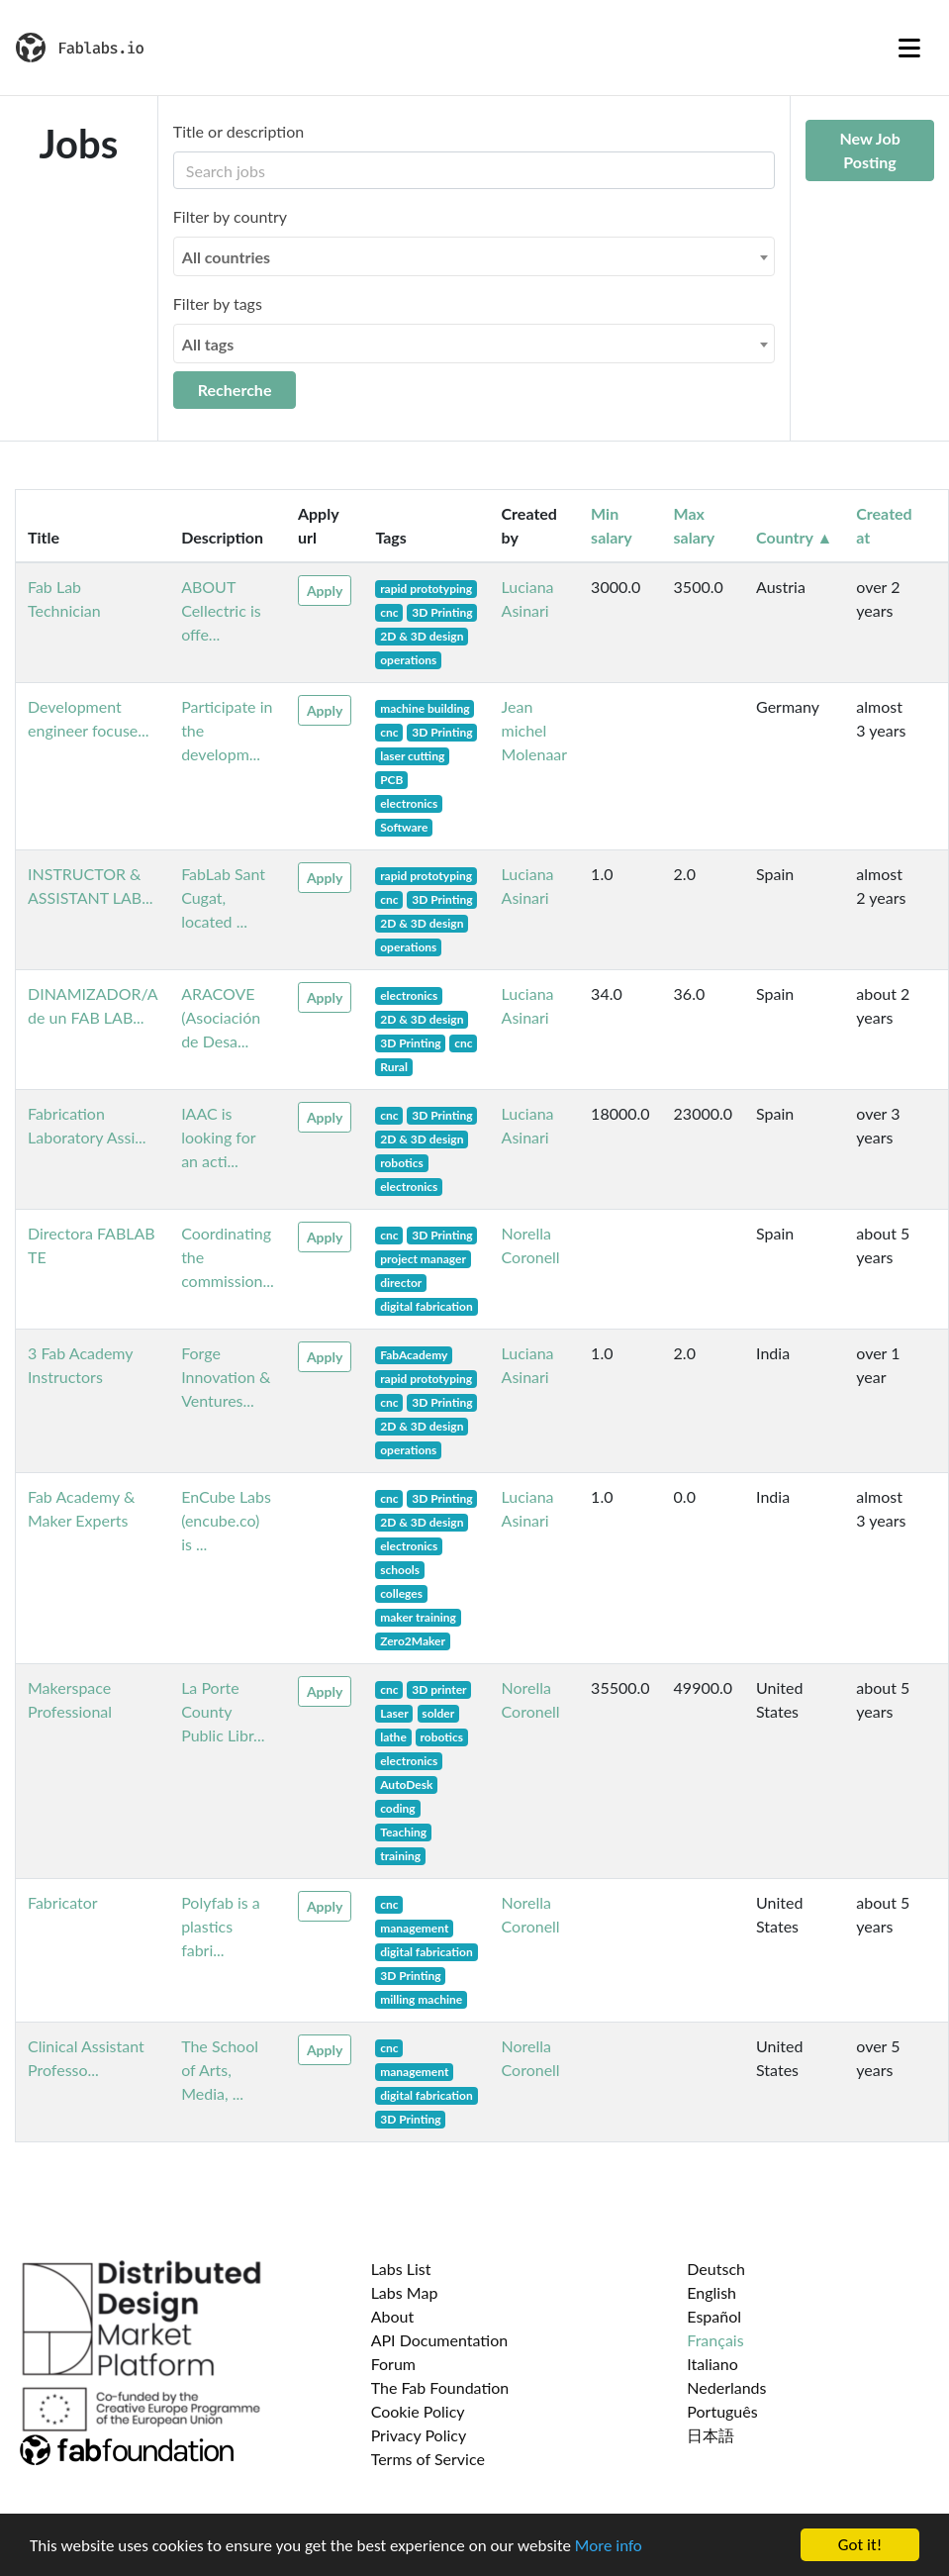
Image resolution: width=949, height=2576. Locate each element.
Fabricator (63, 1902)
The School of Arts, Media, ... (219, 2069)
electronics (408, 803)
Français (715, 2339)
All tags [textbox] (208, 344)
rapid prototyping (426, 588)
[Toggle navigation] (909, 47)
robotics (402, 1162)
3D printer (439, 1689)
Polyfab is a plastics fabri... (220, 1926)
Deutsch (716, 2268)
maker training (418, 1617)
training (400, 1855)
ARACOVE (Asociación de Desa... (220, 1017)
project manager (423, 1258)
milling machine (421, 1999)
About (393, 2316)
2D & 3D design (421, 636)
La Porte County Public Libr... (222, 1711)
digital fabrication (426, 1306)
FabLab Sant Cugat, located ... (223, 897)
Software (403, 827)
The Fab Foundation (440, 2387)
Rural (394, 1066)
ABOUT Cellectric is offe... (221, 610)
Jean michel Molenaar (535, 730)
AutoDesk (406, 1784)
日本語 (710, 2435)
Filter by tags (217, 303)
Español (714, 2316)
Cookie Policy (418, 2411)
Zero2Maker (412, 1641)
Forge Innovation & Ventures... (225, 1376)
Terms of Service (428, 2458)
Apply (324, 590)
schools (400, 1569)
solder (438, 1713)
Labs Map (404, 2292)
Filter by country (230, 216)
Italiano (712, 2363)
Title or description (238, 131)
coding (398, 1808)
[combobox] (474, 256)
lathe (393, 1737)
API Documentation (440, 2339)
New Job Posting (869, 150)
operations (408, 659)
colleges (401, 1593)
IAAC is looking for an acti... (218, 1137)
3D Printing (442, 612)
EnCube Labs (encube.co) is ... (226, 1520)
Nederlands (726, 2387)
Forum (393, 2363)
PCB (391, 779)
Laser (394, 1713)
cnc (389, 612)
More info (608, 2547)
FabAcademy (413, 1354)
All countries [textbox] (226, 257)
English (711, 2292)
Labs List (401, 2268)
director (401, 1282)
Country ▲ (794, 537)
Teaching (403, 1832)
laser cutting (412, 755)
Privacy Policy (419, 2435)
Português (722, 2411)
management (414, 1928)
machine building (424, 708)
